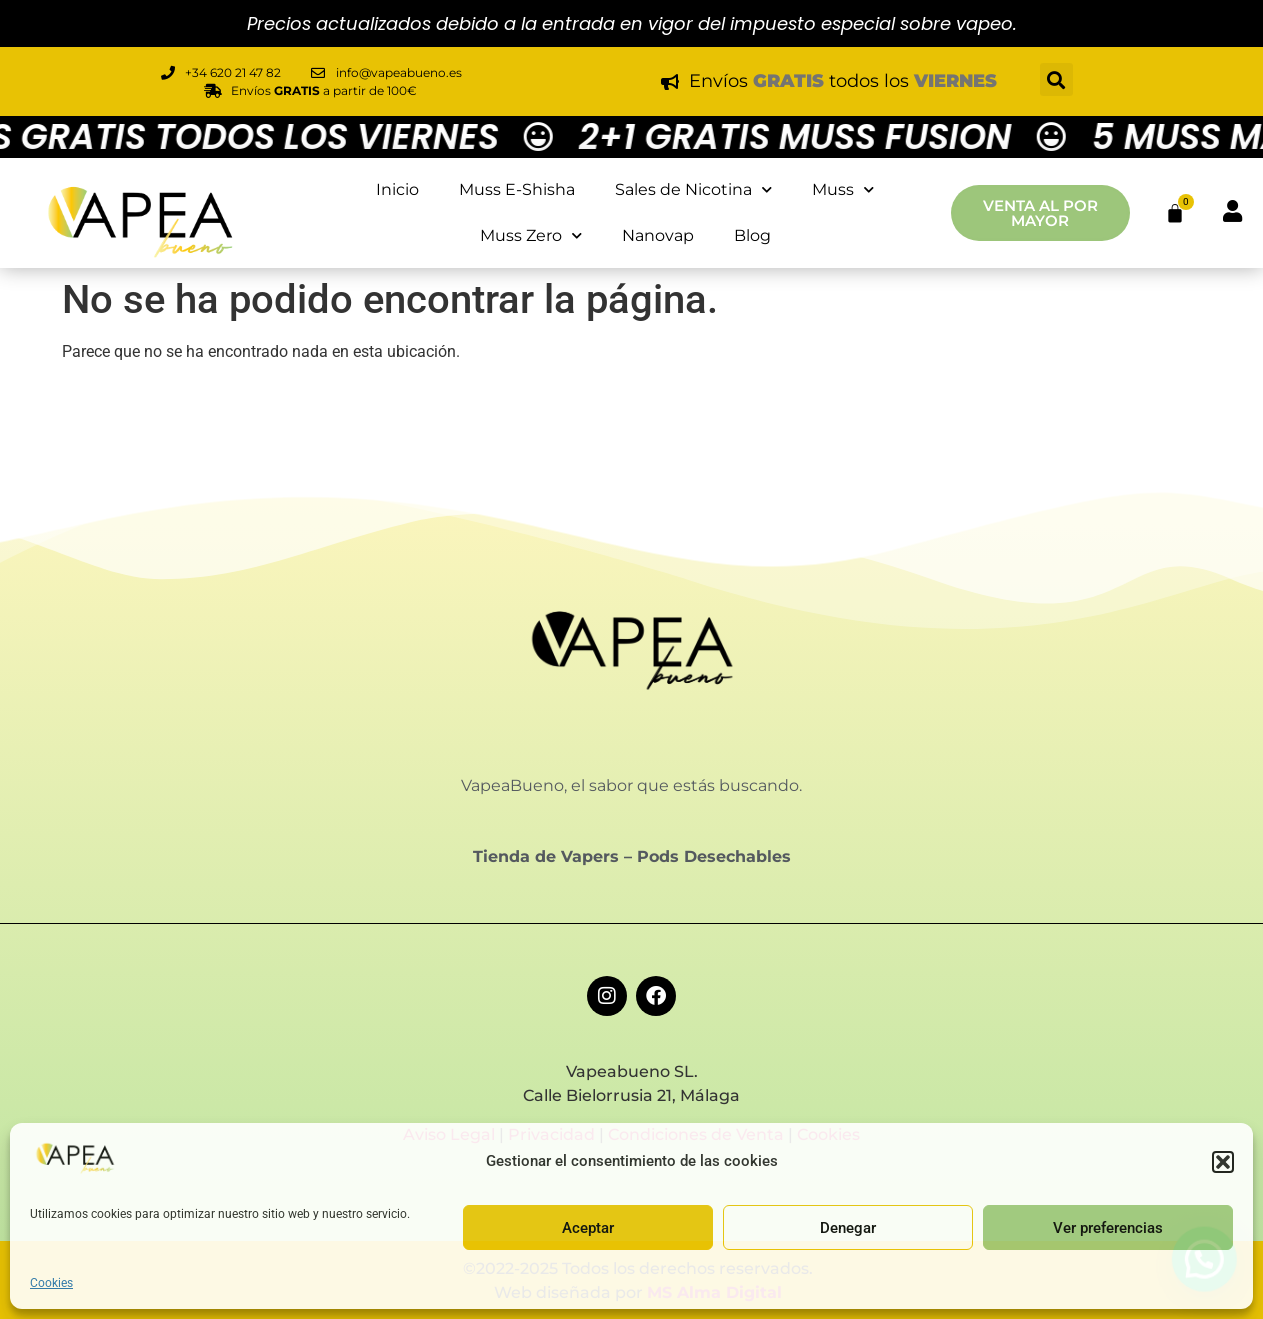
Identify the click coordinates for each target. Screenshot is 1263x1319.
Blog (752, 235)
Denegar (848, 1228)
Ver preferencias (1108, 1228)
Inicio (397, 189)
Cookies (51, 1283)
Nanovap (658, 235)
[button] (1223, 1162)
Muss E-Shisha (517, 189)
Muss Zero (531, 235)
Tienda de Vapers (546, 856)
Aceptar (588, 1228)
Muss (843, 189)
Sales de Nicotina (693, 189)
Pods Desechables (714, 856)
